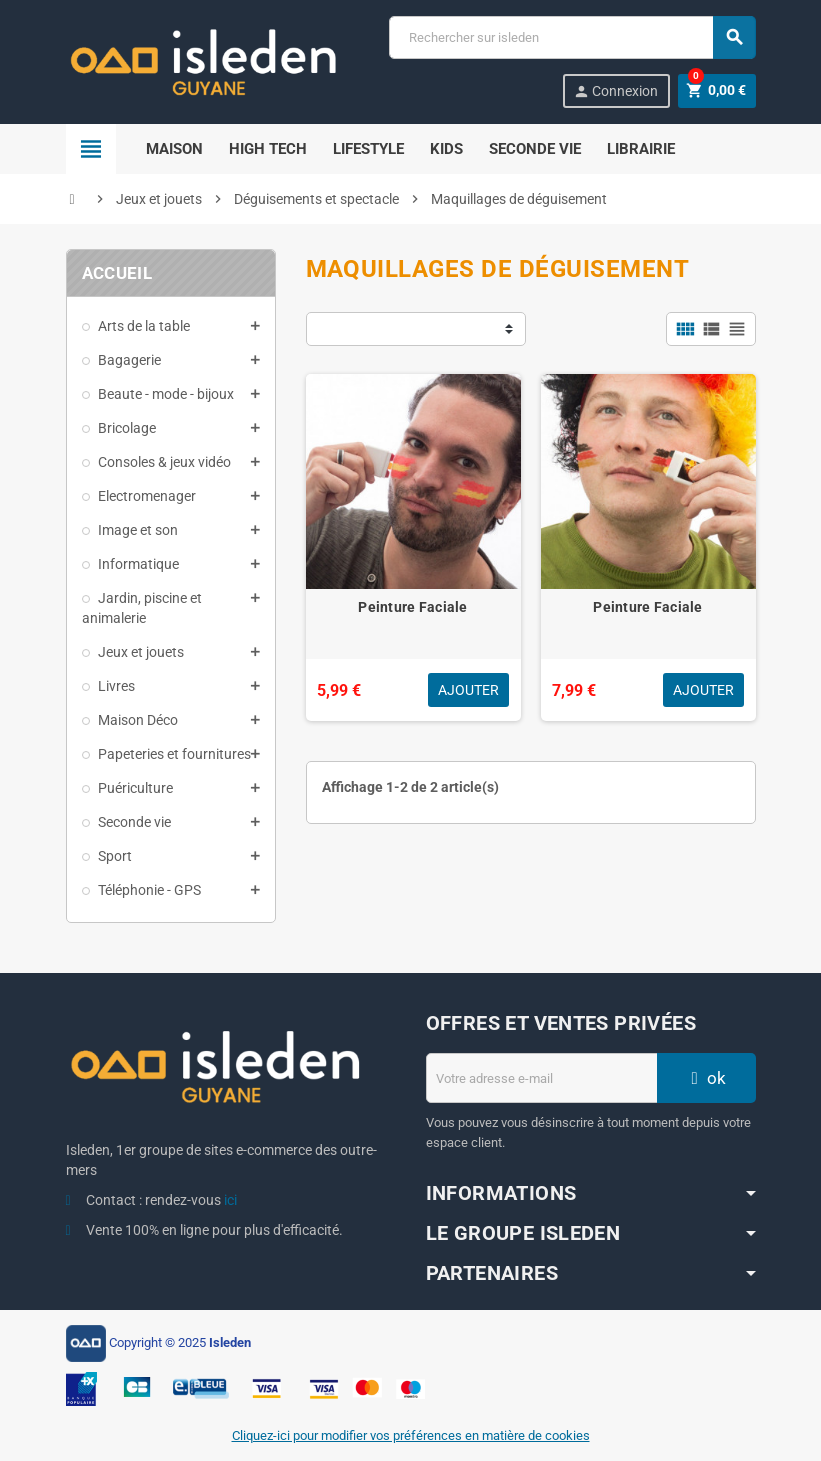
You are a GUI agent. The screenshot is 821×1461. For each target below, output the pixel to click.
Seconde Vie (535, 149)
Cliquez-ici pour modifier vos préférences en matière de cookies (411, 1435)
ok (706, 1078)
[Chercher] (571, 37)
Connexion (614, 91)
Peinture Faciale (412, 607)
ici (230, 1200)
